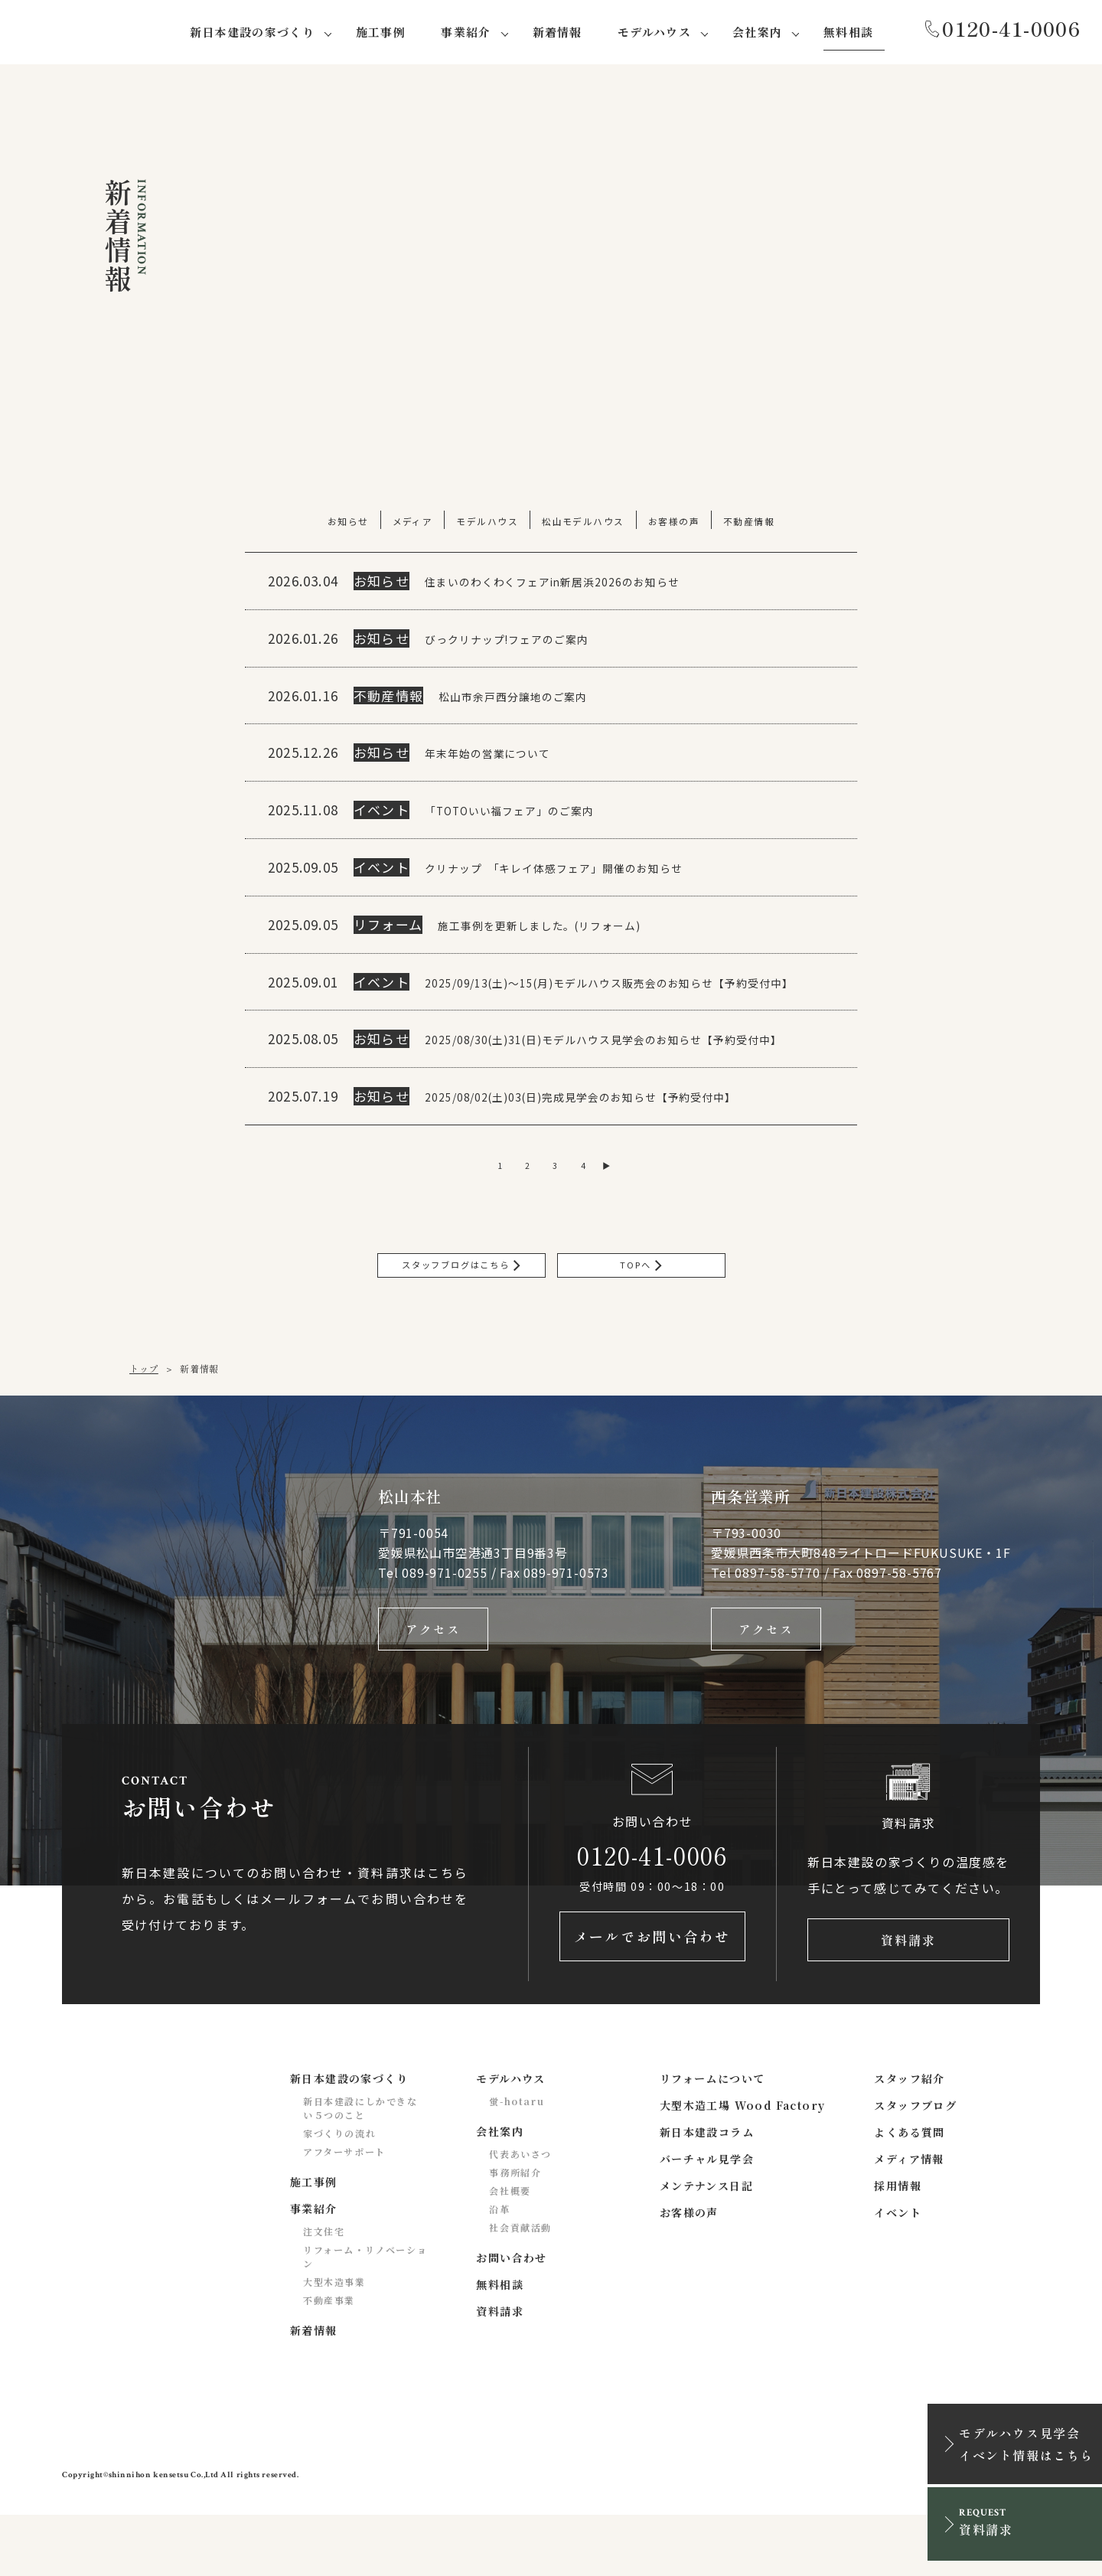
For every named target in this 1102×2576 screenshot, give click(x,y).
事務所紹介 (515, 2233)
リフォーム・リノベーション (365, 2317)
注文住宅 (323, 2292)
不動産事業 (329, 2361)
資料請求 (908, 1997)
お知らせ (346, 524)
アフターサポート (344, 2212)
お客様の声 (675, 524)
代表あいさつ (520, 2215)
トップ (143, 1415)
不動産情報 (751, 524)
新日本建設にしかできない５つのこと (360, 2169)
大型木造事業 (334, 2342)
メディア (411, 524)
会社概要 (509, 2251)
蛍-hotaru (516, 2162)
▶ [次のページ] (619, 1206)
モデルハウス (486, 524)
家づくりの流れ (339, 2194)
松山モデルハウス (583, 524)
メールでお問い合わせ (652, 1997)
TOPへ (641, 1309)
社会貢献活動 (520, 2288)
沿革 (499, 2270)
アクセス (433, 1680)
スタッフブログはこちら (460, 1309)
